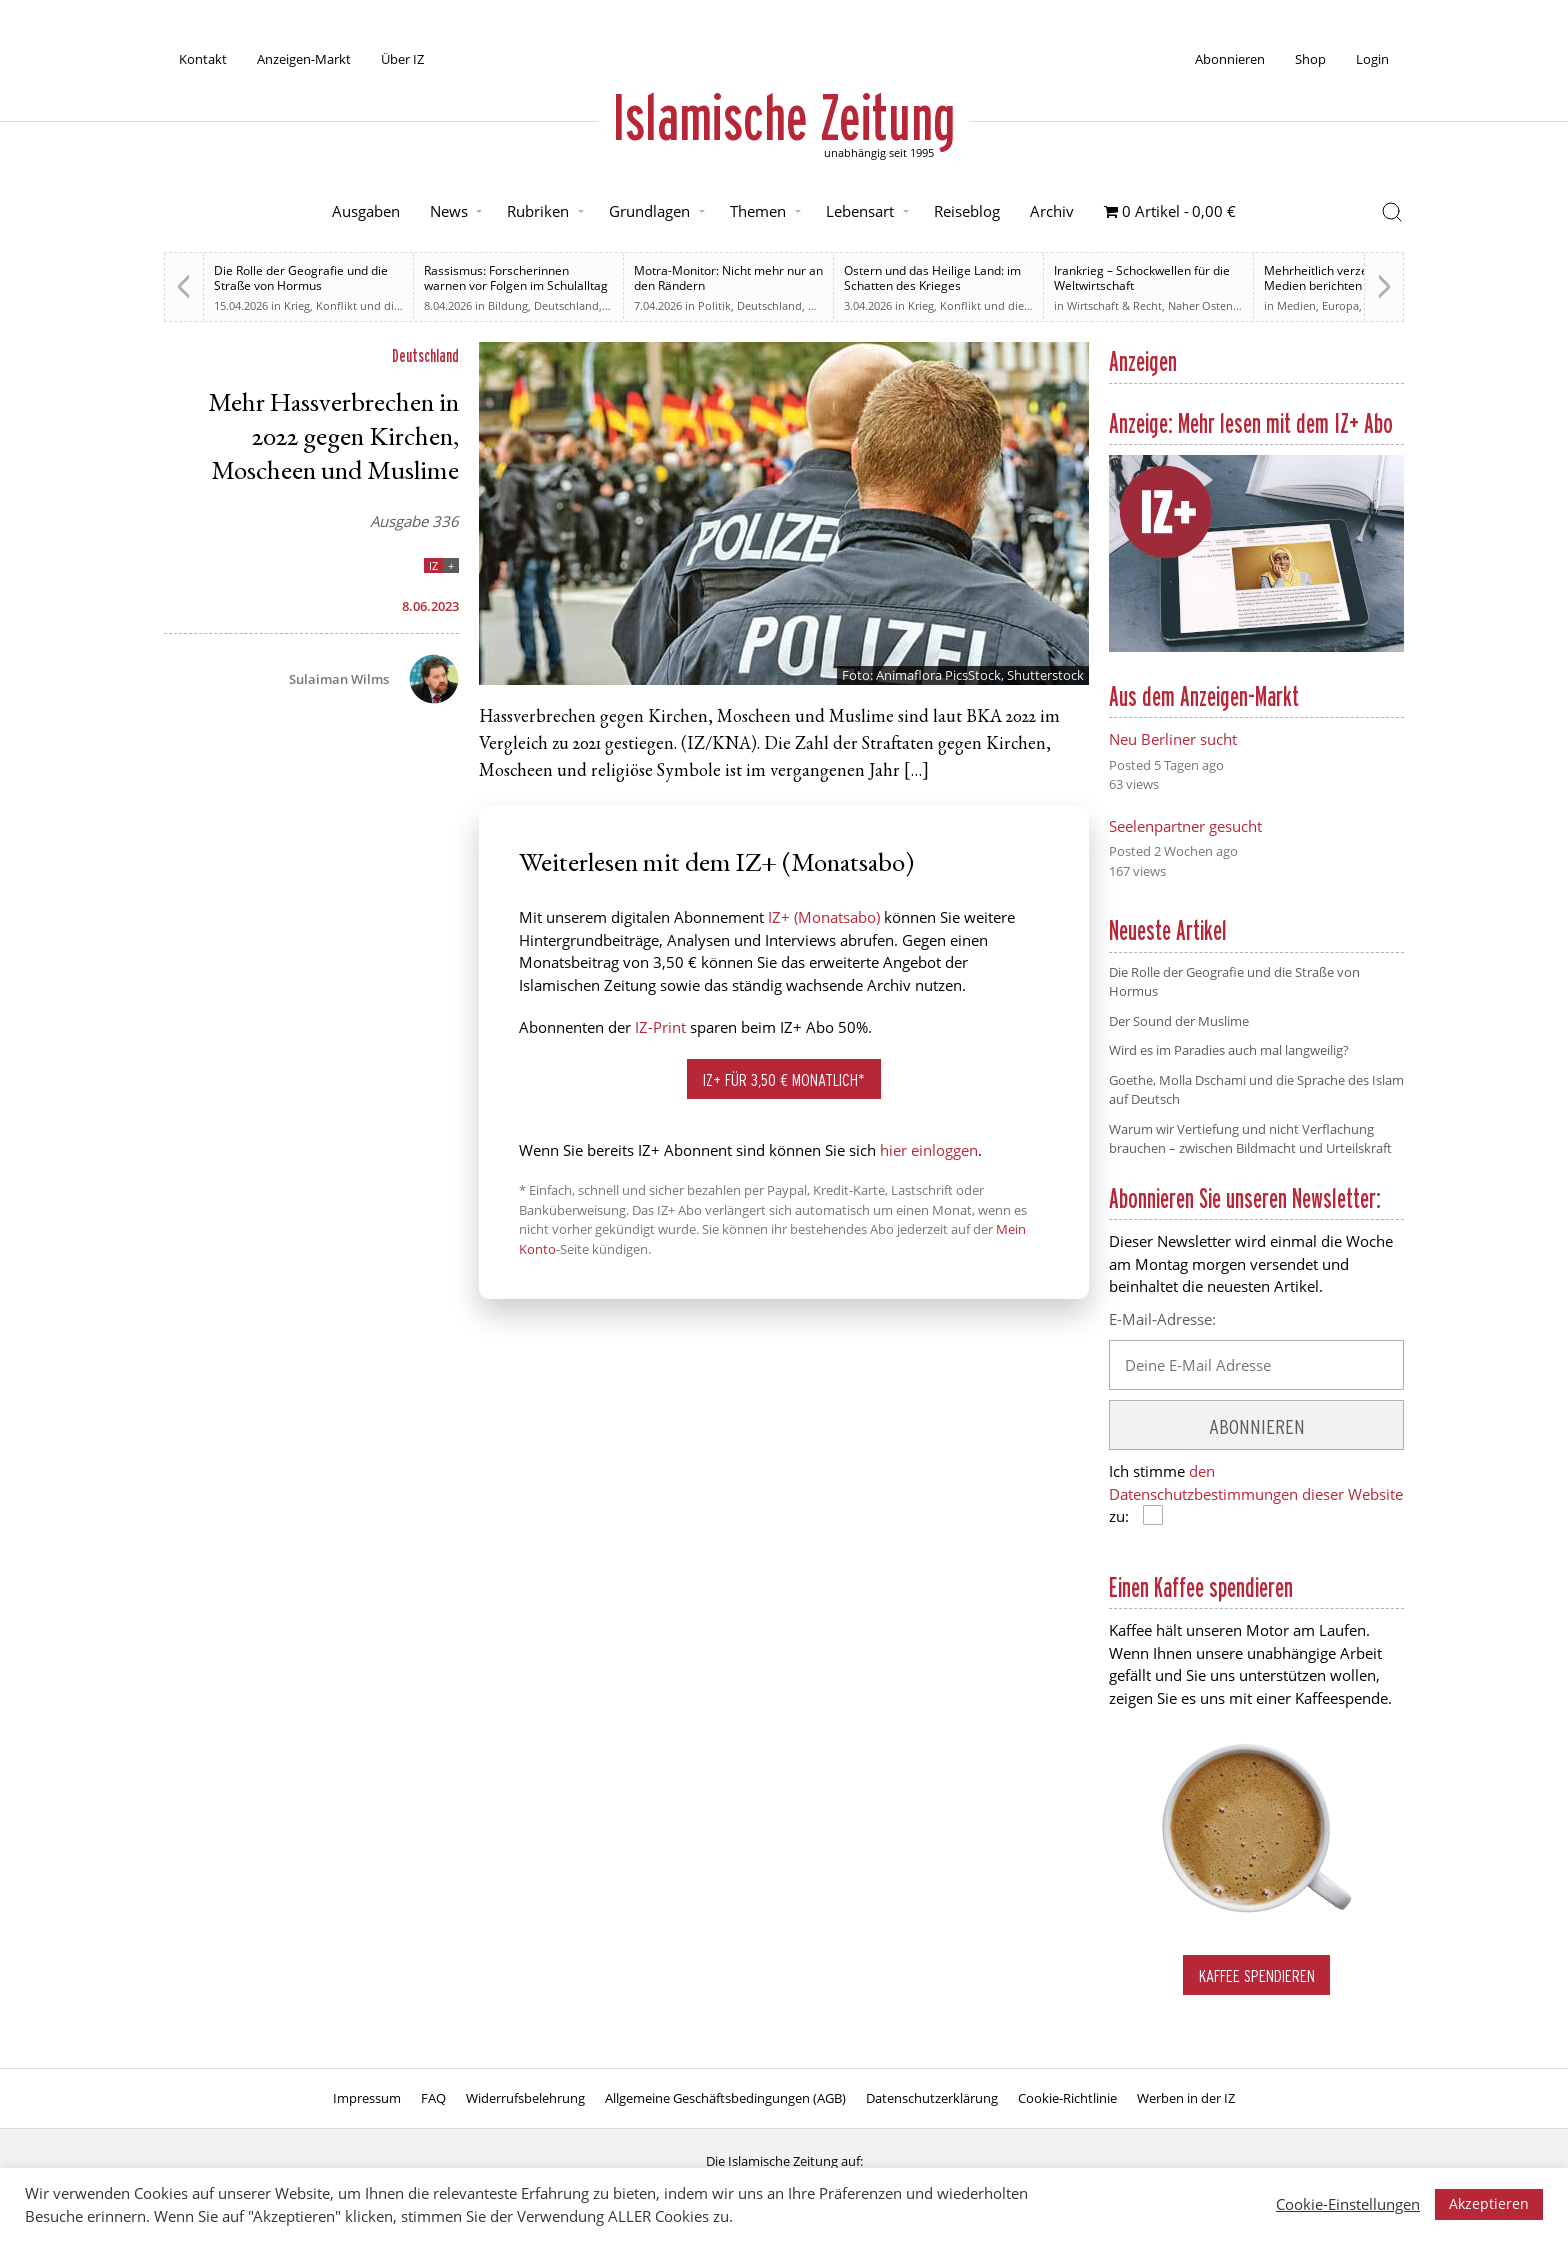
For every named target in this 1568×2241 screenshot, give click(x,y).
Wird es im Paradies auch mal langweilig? (1229, 1050)
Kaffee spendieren (1257, 1975)
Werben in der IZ (1186, 2098)
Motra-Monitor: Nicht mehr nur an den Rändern (728, 278)
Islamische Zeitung (784, 117)
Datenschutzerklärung (932, 2098)
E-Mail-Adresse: (1162, 1319)
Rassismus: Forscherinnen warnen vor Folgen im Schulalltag (516, 278)
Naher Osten (1200, 305)
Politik (714, 305)
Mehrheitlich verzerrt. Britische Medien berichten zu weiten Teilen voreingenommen (1350, 285)
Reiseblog (967, 211)
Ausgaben (366, 211)
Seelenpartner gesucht (1185, 826)
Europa (1340, 305)
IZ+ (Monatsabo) (824, 917)
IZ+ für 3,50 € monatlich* (784, 1079)
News (449, 211)
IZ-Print (660, 1027)
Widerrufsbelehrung (525, 2098)
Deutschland (566, 305)
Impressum (367, 2098)
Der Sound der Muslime (1179, 1021)
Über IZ (402, 59)
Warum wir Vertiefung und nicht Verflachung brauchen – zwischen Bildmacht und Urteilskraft (1250, 1139)
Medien (1296, 305)
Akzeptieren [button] (1489, 2203)
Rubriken (538, 211)
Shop (1310, 59)
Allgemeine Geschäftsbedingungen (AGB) (725, 2098)
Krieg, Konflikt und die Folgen (361, 305)
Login (1372, 59)
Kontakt (203, 59)
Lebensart (860, 211)
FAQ (433, 2098)
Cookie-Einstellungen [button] (1348, 2204)
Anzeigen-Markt (304, 59)
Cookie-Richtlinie (1067, 2098)
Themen (758, 211)
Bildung (508, 305)
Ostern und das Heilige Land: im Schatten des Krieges (932, 278)
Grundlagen (649, 211)
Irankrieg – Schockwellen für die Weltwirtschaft (1142, 278)
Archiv (1052, 211)
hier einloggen (929, 1150)
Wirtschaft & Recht (1114, 305)
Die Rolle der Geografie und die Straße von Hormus (301, 278)
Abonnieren (1230, 59)
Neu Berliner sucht (1173, 739)
